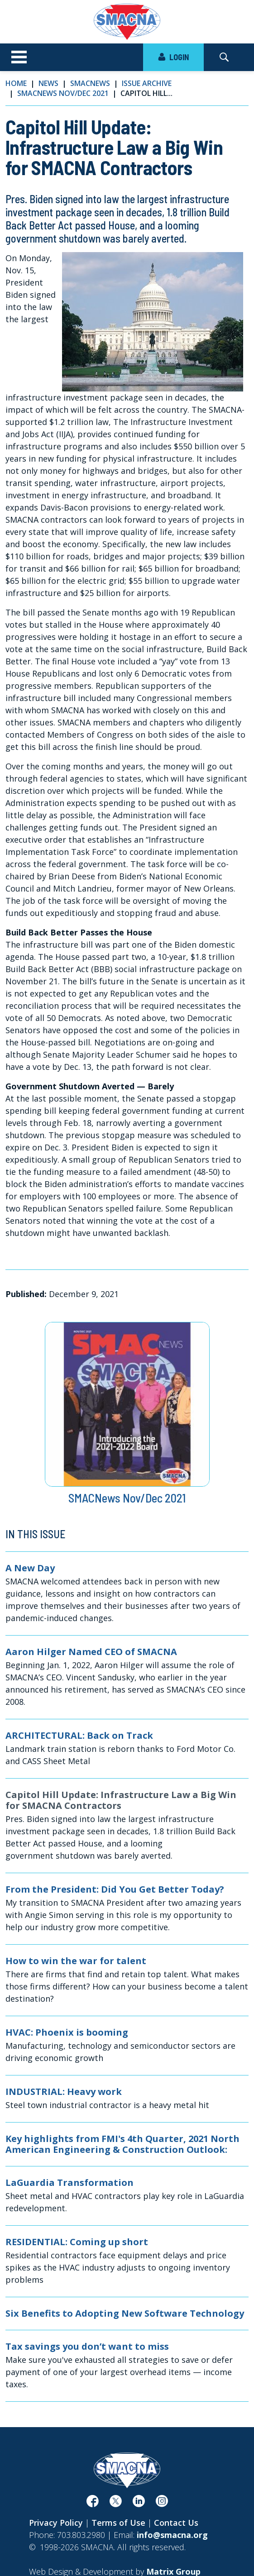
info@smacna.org (172, 2534)
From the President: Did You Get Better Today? (114, 1889)
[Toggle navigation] (19, 57)
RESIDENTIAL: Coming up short (76, 2242)
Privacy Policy (56, 2522)
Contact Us (176, 2522)
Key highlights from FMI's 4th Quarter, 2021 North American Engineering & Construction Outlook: (122, 2144)
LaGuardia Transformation (69, 2182)
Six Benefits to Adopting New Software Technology (124, 2313)
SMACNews (90, 83)
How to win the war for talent (75, 1961)
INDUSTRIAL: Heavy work (63, 2091)
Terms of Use (118, 2522)
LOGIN (173, 57)
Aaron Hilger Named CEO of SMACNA (91, 1651)
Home (16, 83)
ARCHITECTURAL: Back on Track (79, 1735)
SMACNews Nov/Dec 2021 (63, 93)
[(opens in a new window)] (92, 2503)
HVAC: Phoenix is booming (66, 2032)
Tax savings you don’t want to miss (87, 2346)
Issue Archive (147, 83)
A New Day (30, 1568)
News (48, 83)
